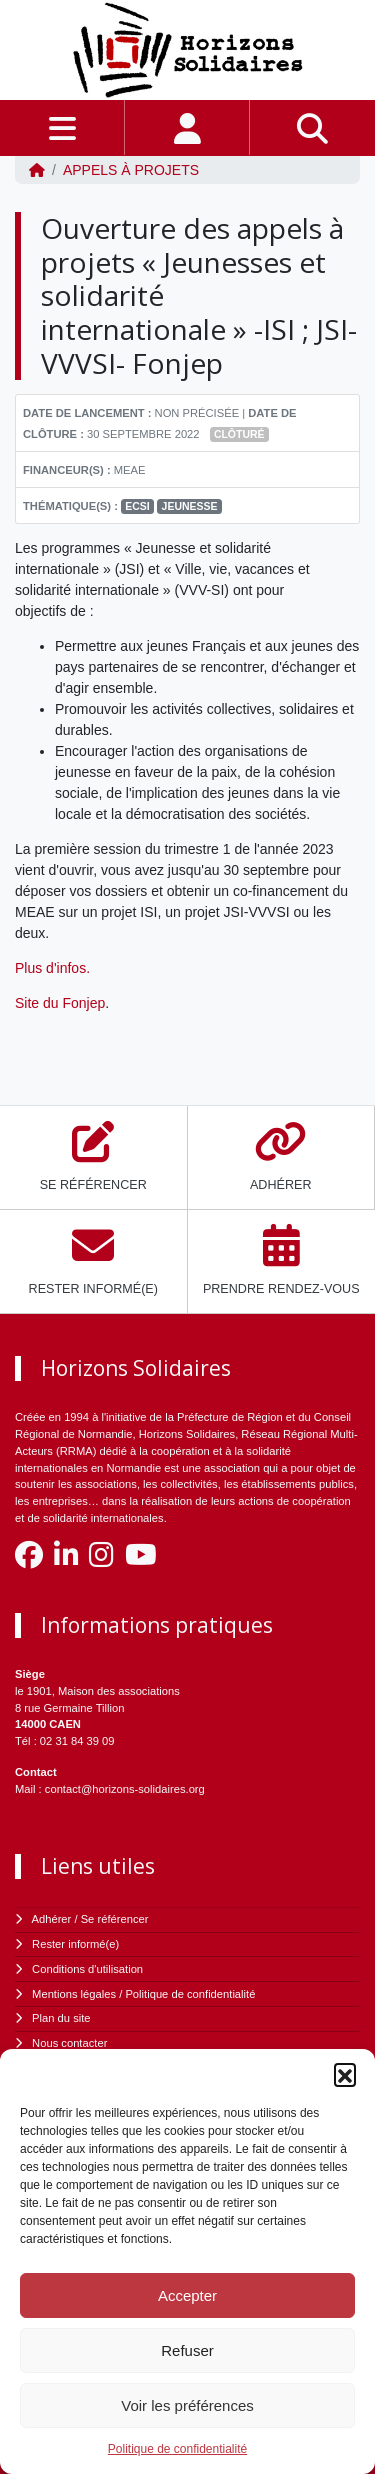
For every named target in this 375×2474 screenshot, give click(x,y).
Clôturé (239, 434)
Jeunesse (190, 506)
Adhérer (52, 1919)
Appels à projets (131, 170)
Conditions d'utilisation (87, 1969)
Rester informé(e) (75, 1944)
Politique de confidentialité (177, 2449)
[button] (345, 2074)
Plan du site (61, 2018)
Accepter (187, 2295)
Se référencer (115, 1919)
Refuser (187, 2350)
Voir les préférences (187, 2405)
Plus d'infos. (54, 968)
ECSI (137, 506)
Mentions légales (74, 1994)
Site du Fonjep (60, 1003)
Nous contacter (69, 2043)
